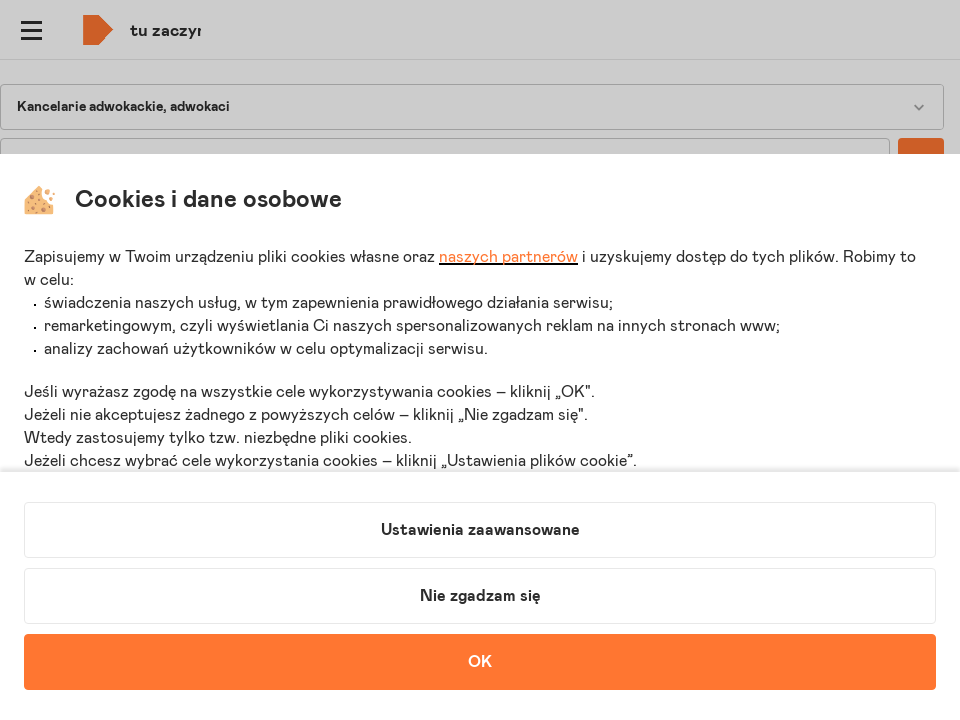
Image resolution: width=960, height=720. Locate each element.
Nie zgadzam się (480, 596)
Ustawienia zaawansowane (480, 530)
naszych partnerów (508, 257)
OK (480, 662)
